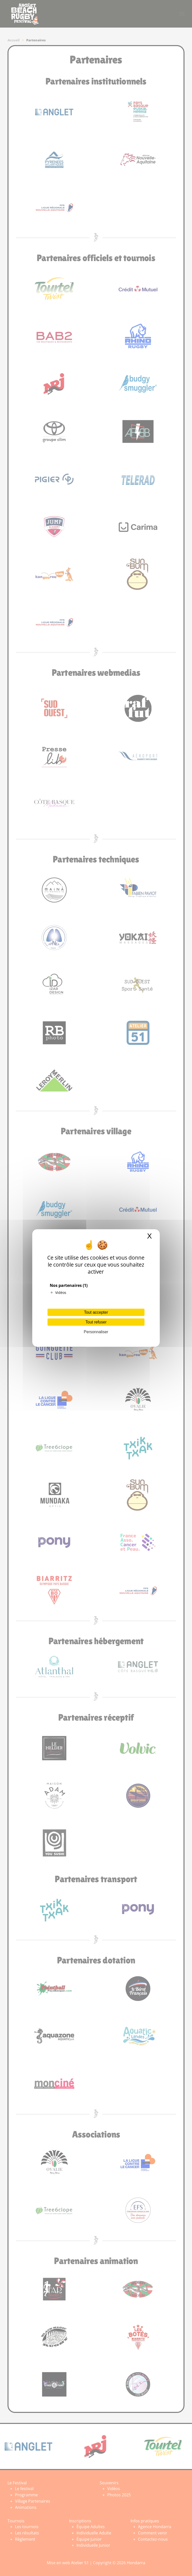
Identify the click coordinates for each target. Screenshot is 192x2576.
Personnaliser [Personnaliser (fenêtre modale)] (96, 1332)
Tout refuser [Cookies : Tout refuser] (96, 1322)
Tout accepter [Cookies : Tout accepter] (96, 1312)
